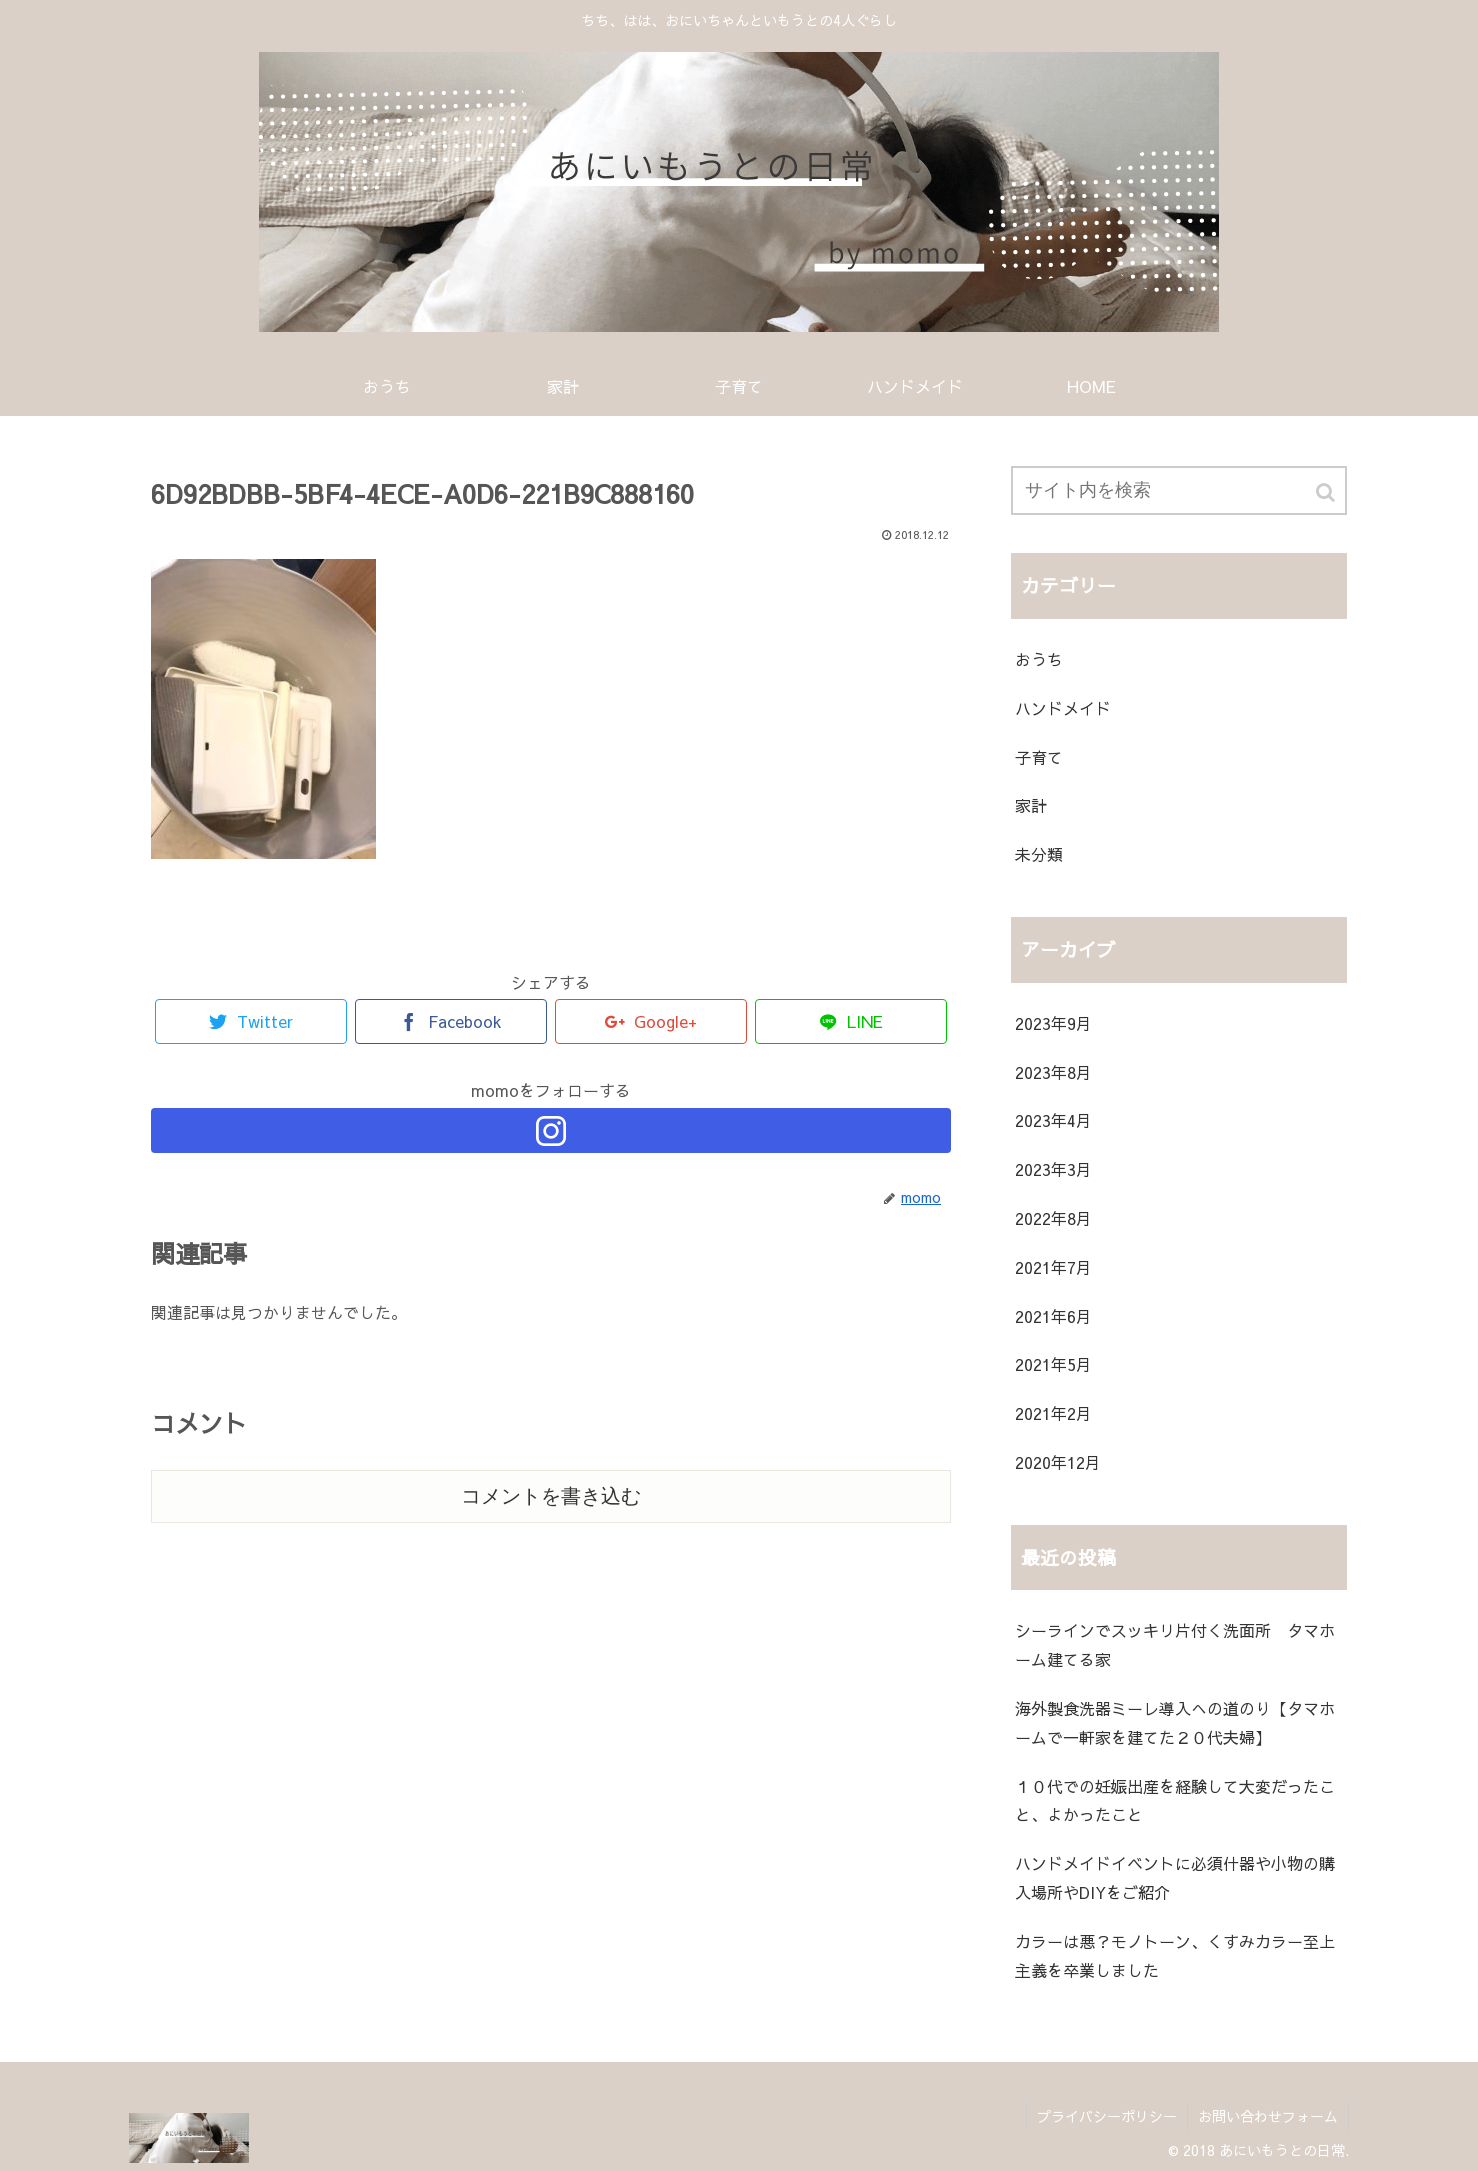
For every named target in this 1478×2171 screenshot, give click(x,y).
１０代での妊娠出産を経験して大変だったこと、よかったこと (1175, 1800)
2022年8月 (1053, 1218)
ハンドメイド (1063, 708)
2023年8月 (1053, 1072)
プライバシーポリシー (1107, 2116)
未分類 (1039, 854)
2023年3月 (1053, 1169)
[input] (1179, 490)
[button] (1327, 492)
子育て (1039, 757)
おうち (1039, 659)
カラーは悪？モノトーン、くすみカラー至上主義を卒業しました (1175, 1955)
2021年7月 (1053, 1267)
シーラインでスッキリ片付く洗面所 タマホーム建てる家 (1175, 1644)
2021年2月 (1053, 1413)
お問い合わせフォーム (1268, 2116)
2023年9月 (1053, 1023)
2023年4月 (1053, 1120)
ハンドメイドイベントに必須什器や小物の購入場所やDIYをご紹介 (1175, 1877)
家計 (1031, 805)
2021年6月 (1053, 1316)
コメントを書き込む (551, 1496)
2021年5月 (1053, 1364)
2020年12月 (1058, 1462)
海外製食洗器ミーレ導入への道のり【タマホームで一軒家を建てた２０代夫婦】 (1175, 1722)
